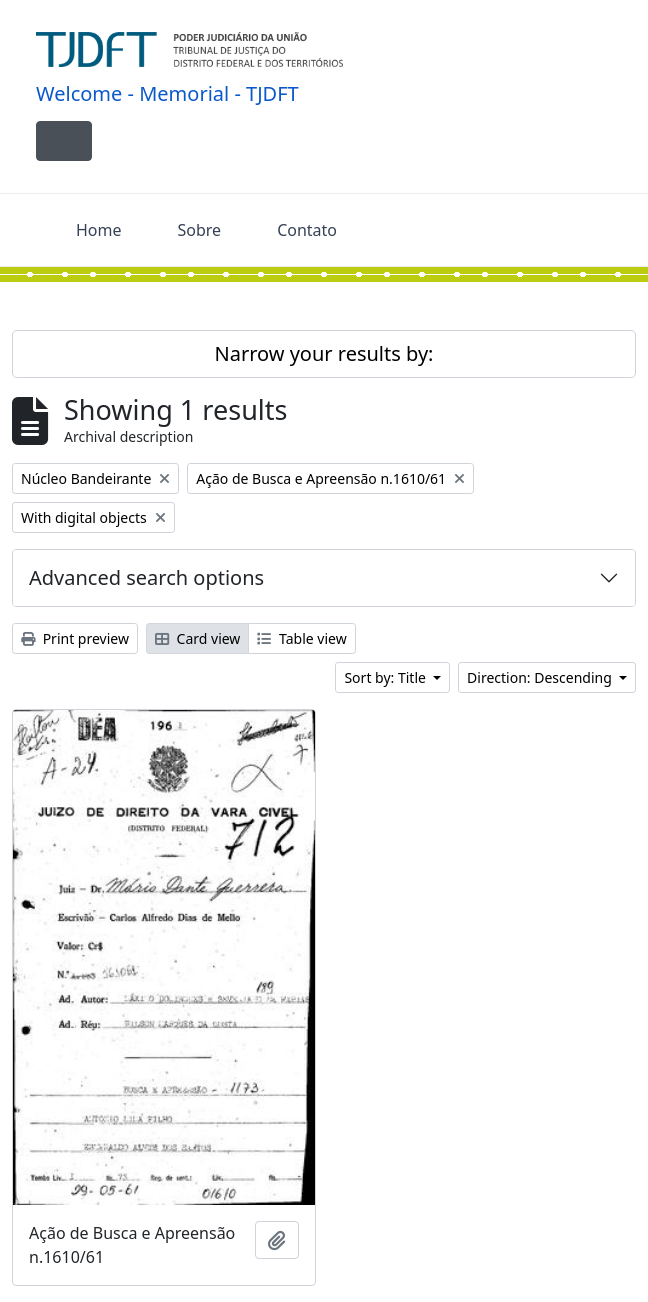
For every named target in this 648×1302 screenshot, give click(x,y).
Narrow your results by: (324, 353)
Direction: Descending (541, 677)
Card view (197, 638)
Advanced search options (146, 577)
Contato (307, 230)
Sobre (200, 230)
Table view (301, 638)
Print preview (75, 638)
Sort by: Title (386, 677)
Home (99, 230)
